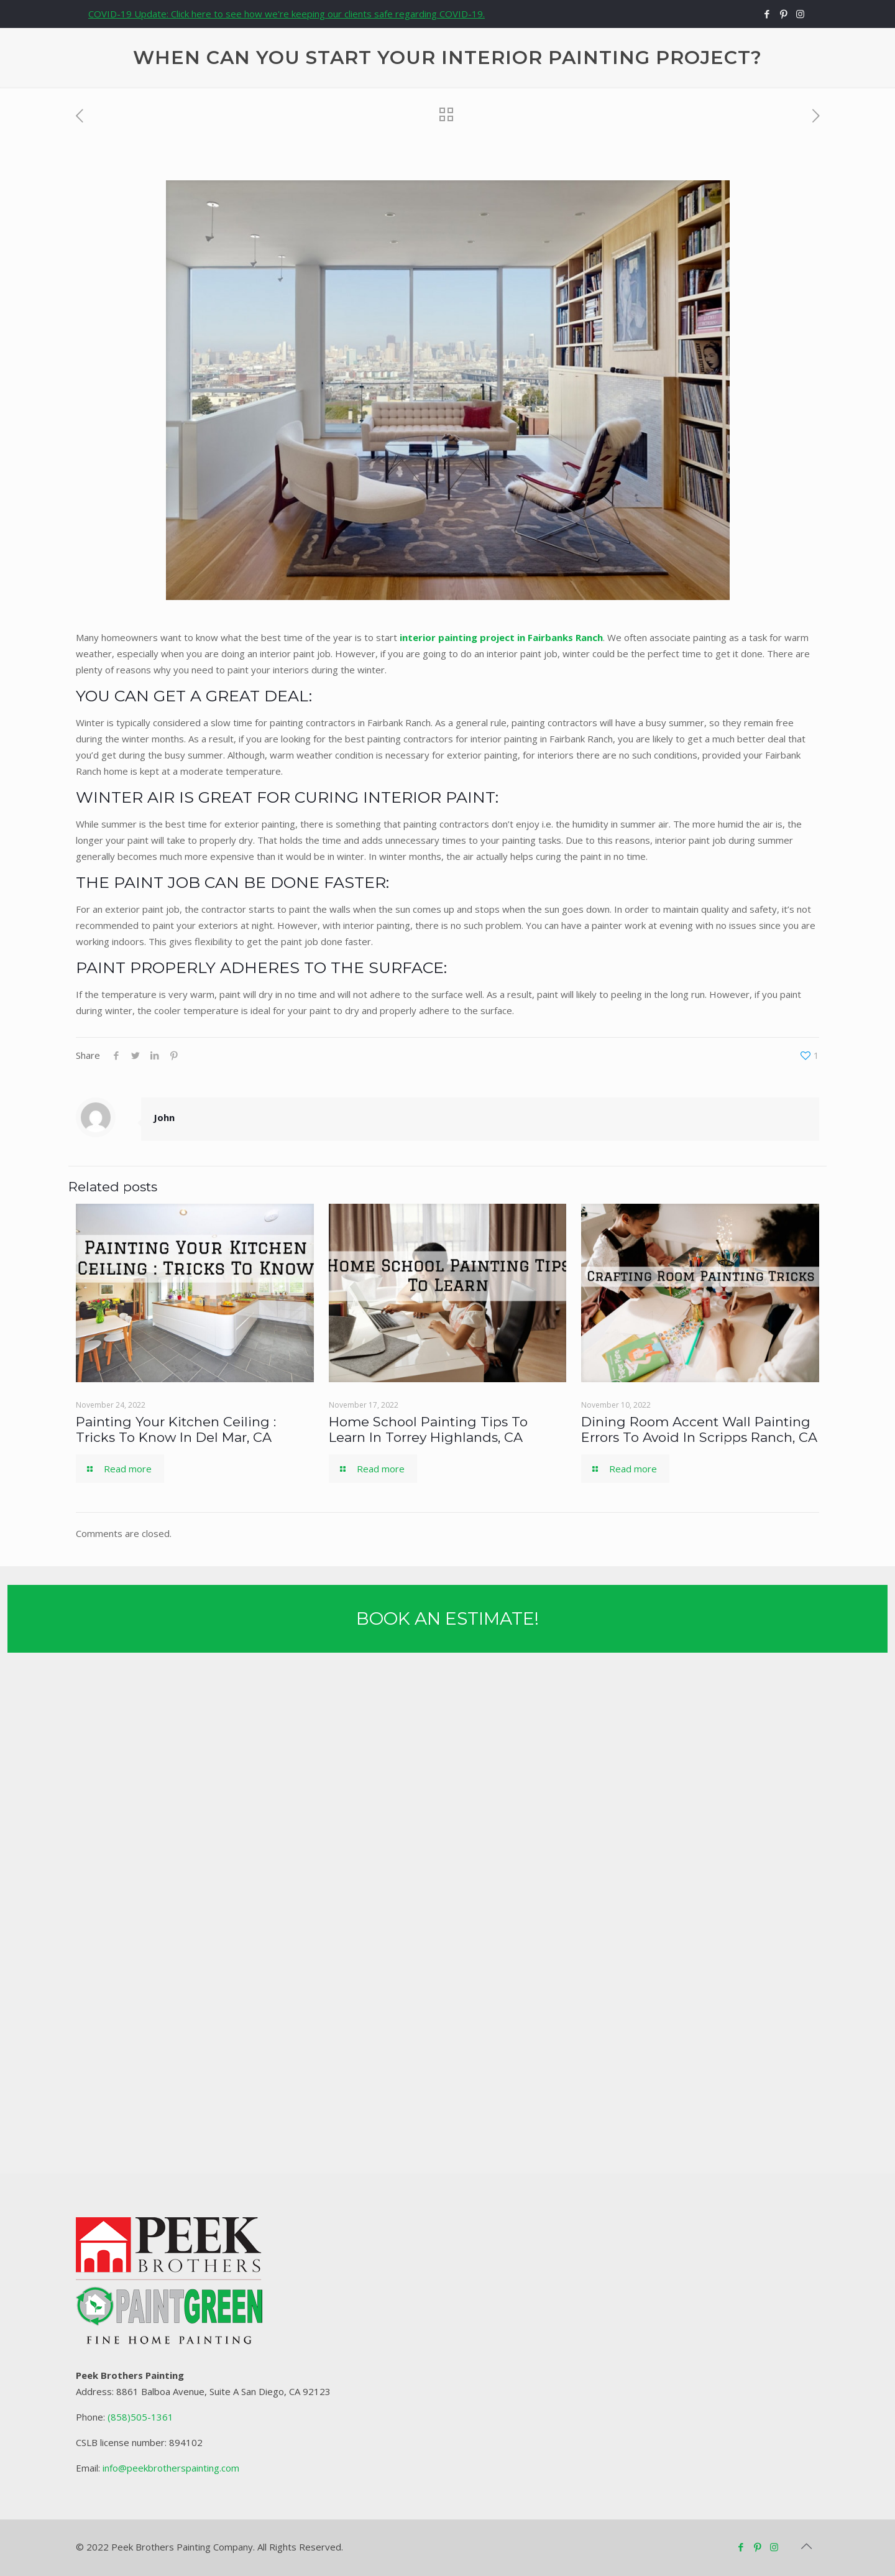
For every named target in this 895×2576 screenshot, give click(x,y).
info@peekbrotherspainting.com (171, 2468)
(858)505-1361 (140, 2417)
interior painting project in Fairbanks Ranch (501, 637)
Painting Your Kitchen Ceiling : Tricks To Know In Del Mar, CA (176, 1429)
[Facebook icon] (766, 13)
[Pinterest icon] (783, 13)
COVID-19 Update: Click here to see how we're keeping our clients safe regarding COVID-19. (286, 13)
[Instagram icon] (800, 13)
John (164, 1117)
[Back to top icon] (806, 2546)
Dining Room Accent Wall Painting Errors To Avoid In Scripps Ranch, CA (699, 1429)
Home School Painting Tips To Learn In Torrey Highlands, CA (428, 1429)
